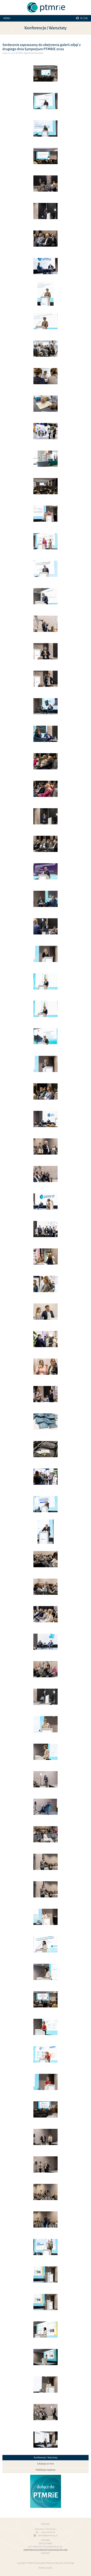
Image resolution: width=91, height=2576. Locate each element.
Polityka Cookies (45, 2568)
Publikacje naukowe (45, 2470)
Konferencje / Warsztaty (45, 2457)
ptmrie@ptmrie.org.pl (47, 2535)
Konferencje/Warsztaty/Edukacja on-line (46, 2550)
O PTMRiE (45, 2540)
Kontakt (45, 2553)
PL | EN (84, 18)
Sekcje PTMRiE (45, 2543)
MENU (6, 18)
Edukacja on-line (45, 2463)
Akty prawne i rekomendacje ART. (45, 2547)
